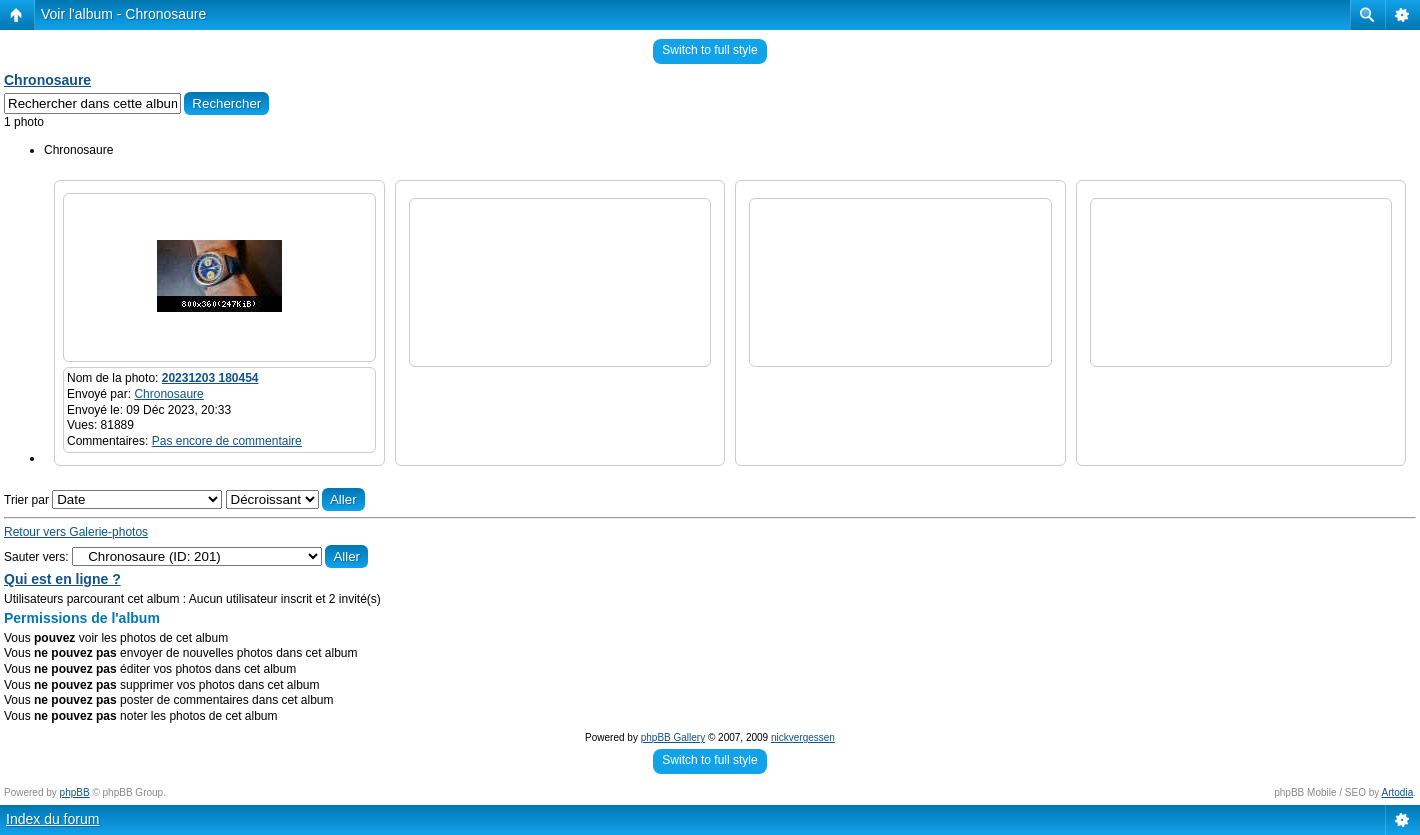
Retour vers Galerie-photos (76, 532)
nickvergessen (803, 737)
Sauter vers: (36, 557)
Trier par (113, 500)
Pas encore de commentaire (227, 441)
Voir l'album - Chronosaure (123, 14)
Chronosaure (47, 80)
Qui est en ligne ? (62, 579)
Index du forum (52, 819)
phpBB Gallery (673, 737)
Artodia (1398, 792)
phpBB (75, 792)
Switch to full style (709, 50)
